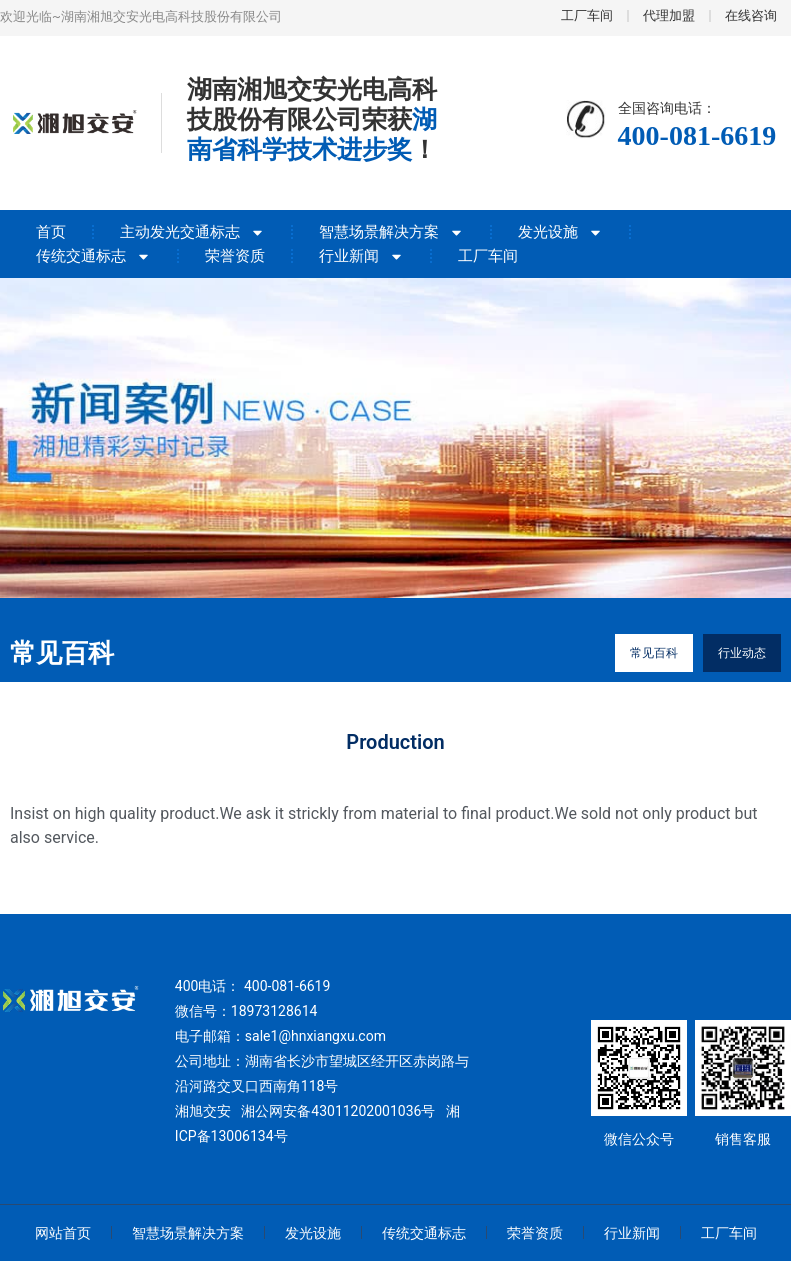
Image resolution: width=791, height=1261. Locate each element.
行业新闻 (361, 256)
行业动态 (742, 653)
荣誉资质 (235, 256)
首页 (51, 232)
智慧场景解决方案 (391, 232)
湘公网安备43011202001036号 (338, 1111)
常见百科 (654, 653)
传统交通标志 (93, 256)
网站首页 (63, 1233)
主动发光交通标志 (192, 232)
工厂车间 (488, 256)
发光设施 (560, 232)
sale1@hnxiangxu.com (315, 1036)
